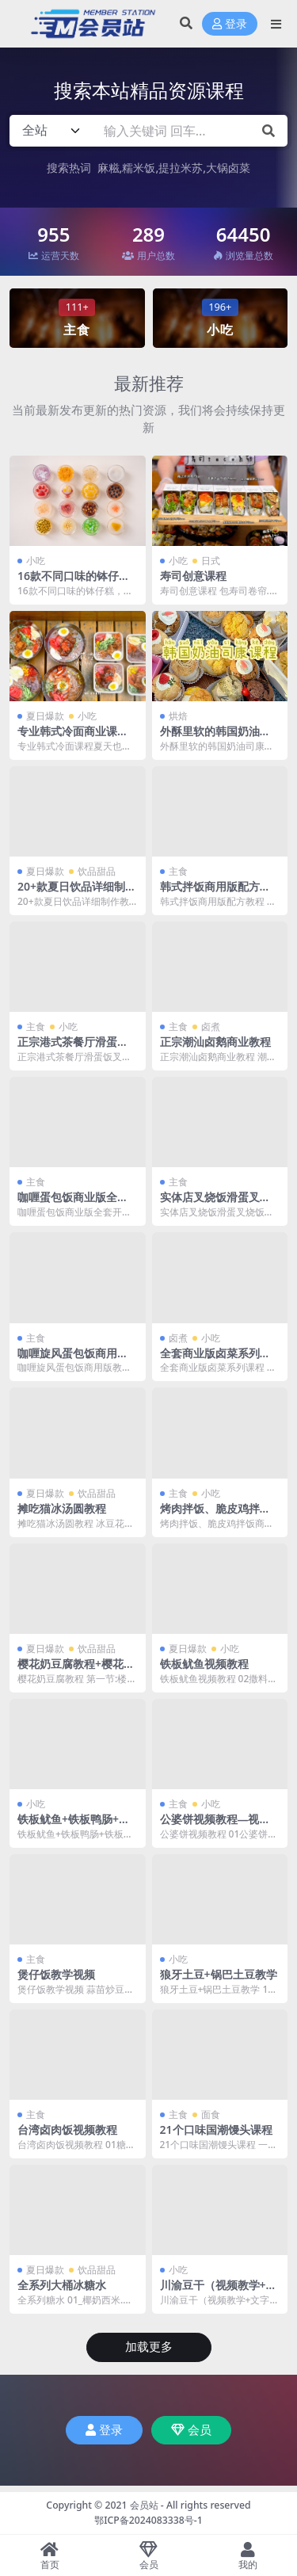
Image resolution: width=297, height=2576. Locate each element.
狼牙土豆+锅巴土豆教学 (218, 1974)
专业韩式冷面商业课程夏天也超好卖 (72, 737)
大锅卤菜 (228, 167)
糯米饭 (138, 167)
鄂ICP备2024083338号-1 (148, 2520)
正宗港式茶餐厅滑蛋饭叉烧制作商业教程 (72, 1048)
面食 (210, 2114)
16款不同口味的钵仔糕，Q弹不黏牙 (68, 582)
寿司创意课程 (193, 575)
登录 (229, 24)
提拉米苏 (180, 167)
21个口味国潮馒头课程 (216, 2129)
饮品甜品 (97, 871)
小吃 (35, 560)
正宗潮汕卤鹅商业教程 (215, 1041)
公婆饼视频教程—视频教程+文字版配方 (215, 1825)
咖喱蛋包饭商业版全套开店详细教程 (72, 1203)
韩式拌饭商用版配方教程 (215, 893)
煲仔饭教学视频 (56, 1974)
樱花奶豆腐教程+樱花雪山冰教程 (76, 1670)
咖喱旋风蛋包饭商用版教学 (72, 1359)
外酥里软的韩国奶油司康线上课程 (215, 737)
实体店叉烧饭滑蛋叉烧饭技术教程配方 (215, 1203)
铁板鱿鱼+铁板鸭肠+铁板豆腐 (73, 1825)
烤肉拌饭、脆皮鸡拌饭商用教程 (215, 1515)
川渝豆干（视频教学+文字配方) (218, 2291)
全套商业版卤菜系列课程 (215, 1359)
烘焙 (178, 716)
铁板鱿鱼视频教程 (204, 1663)
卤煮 (210, 1026)
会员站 (144, 2505)
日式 (210, 560)
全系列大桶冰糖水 (61, 2284)
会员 (191, 2430)
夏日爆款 (45, 716)
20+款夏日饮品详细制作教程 (76, 893)
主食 (178, 871)
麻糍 (108, 167)
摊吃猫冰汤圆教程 (61, 1508)
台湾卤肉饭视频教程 (67, 2129)
